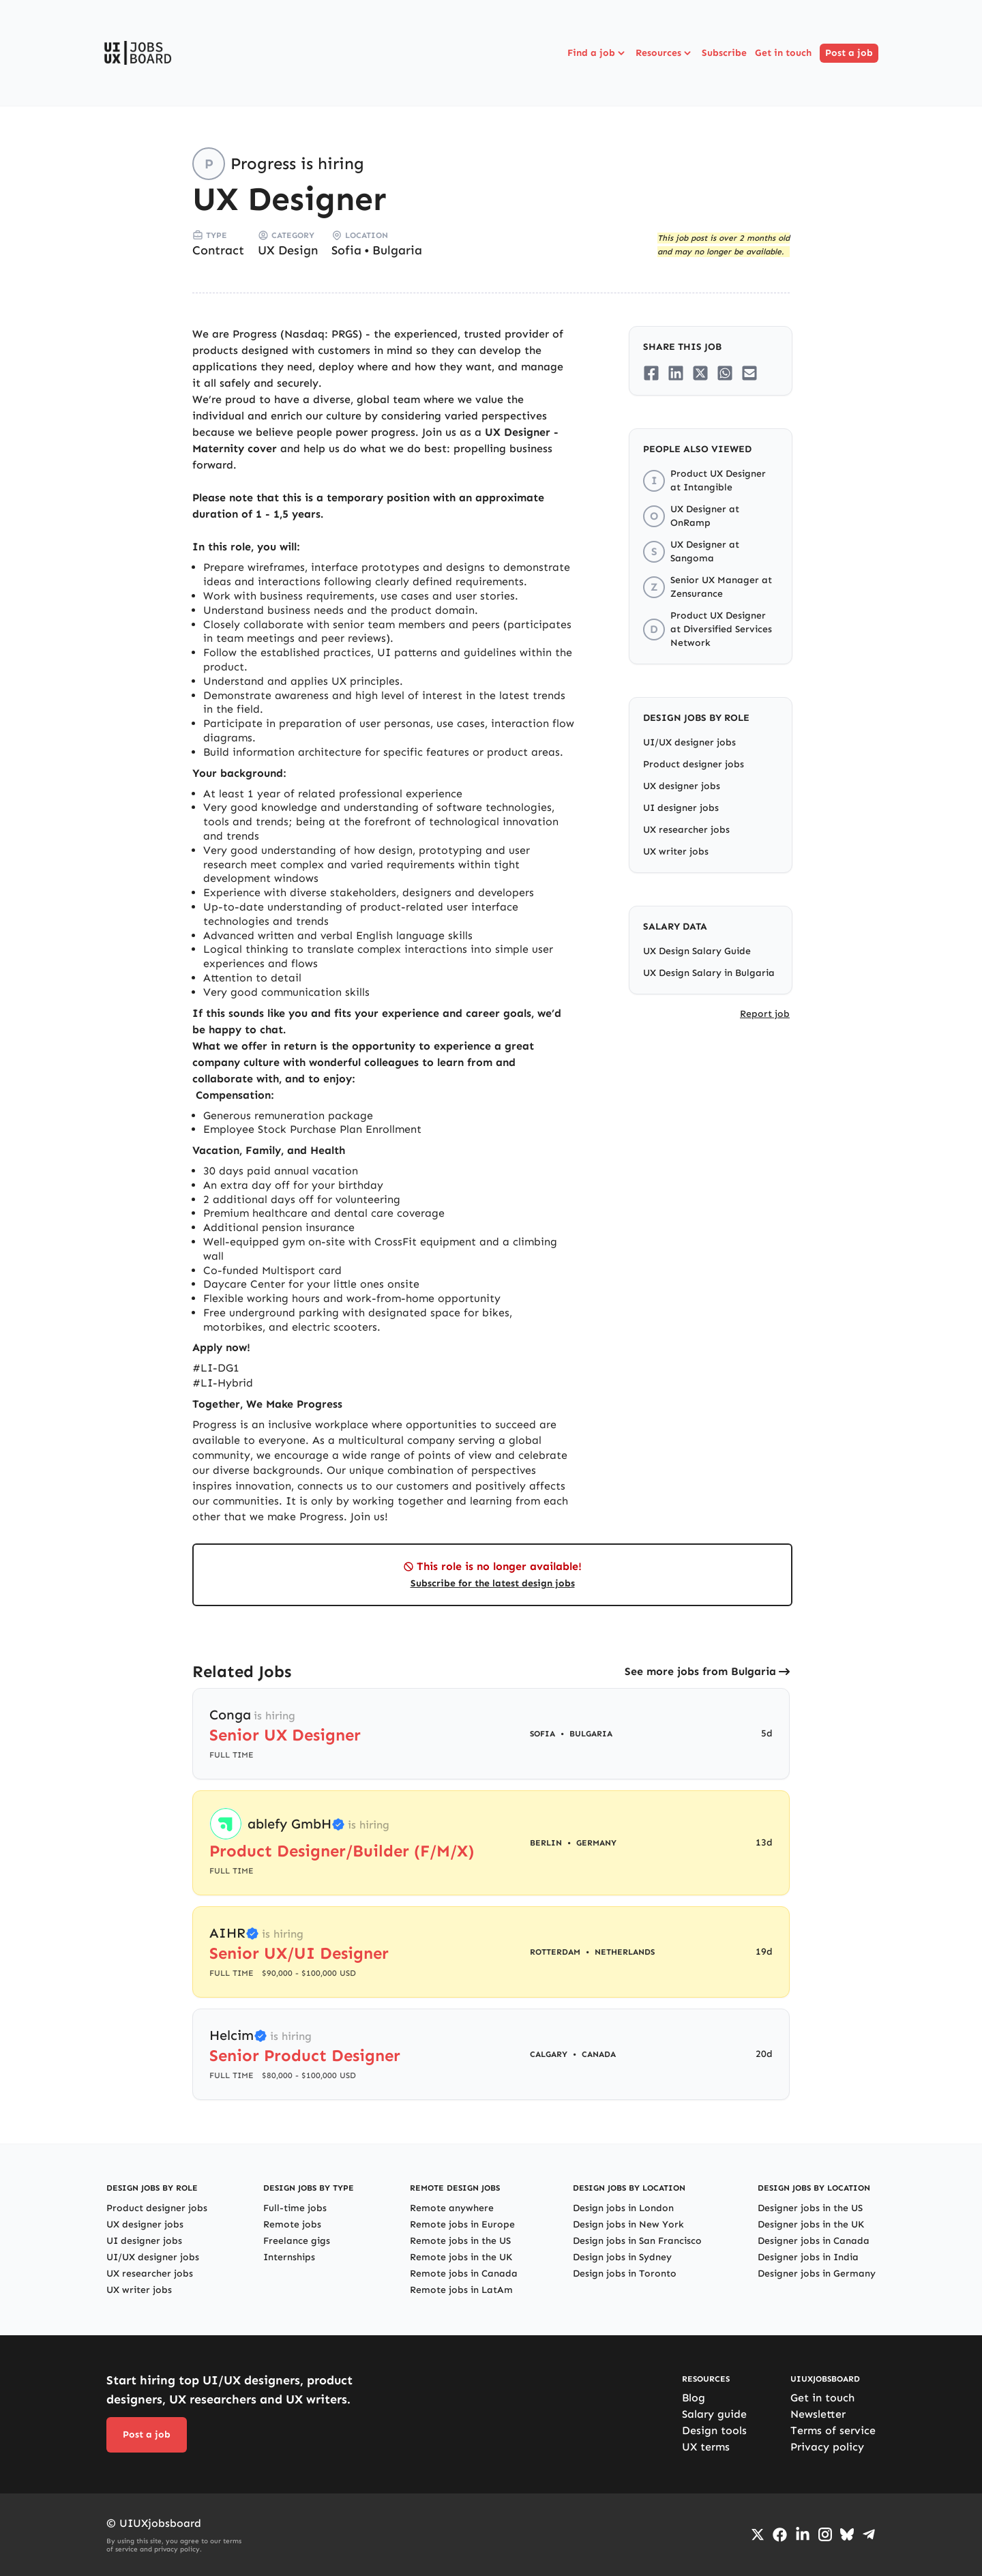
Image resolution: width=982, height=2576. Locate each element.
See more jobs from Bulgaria (700, 1671)
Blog (693, 2397)
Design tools (714, 2430)
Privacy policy (827, 2446)
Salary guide (714, 2414)
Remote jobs (292, 2224)
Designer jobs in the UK (811, 2224)
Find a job (597, 53)
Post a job (849, 53)
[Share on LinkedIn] (676, 373)
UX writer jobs (676, 851)
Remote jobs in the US (460, 2241)
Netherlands (625, 1952)
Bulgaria (397, 250)
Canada (599, 2054)
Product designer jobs (693, 764)
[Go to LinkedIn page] (802, 2534)
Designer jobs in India (808, 2257)
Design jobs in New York (628, 2224)
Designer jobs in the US (810, 2208)
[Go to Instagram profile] (825, 2534)
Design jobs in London (623, 2208)
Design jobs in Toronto (624, 2273)
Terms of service (833, 2430)
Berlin (546, 1843)
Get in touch (783, 53)
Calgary (548, 2054)
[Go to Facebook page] (780, 2535)
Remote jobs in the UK (461, 2257)
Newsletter (818, 2414)
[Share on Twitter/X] (700, 373)
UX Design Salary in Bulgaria (709, 973)
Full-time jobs (295, 2208)
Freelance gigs (296, 2241)
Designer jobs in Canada (813, 2241)
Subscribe (724, 53)
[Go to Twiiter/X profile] (757, 2534)
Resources (665, 53)
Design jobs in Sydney (622, 2257)
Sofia (346, 250)
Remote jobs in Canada (464, 2273)
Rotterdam (555, 1952)
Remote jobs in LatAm (461, 2290)
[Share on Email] (749, 373)
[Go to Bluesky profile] (847, 2534)
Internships (289, 2257)
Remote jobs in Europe (462, 2224)
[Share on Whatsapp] (725, 373)
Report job (765, 1014)
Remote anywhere (452, 2208)
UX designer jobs (681, 786)
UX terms (706, 2446)
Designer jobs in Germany (817, 2273)
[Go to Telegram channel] (869, 2534)
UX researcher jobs (686, 829)
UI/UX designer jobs (689, 742)
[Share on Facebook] (651, 373)
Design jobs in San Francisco (637, 2241)
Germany (596, 1843)
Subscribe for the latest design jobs (493, 1583)
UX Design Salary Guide (697, 951)
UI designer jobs (681, 808)
